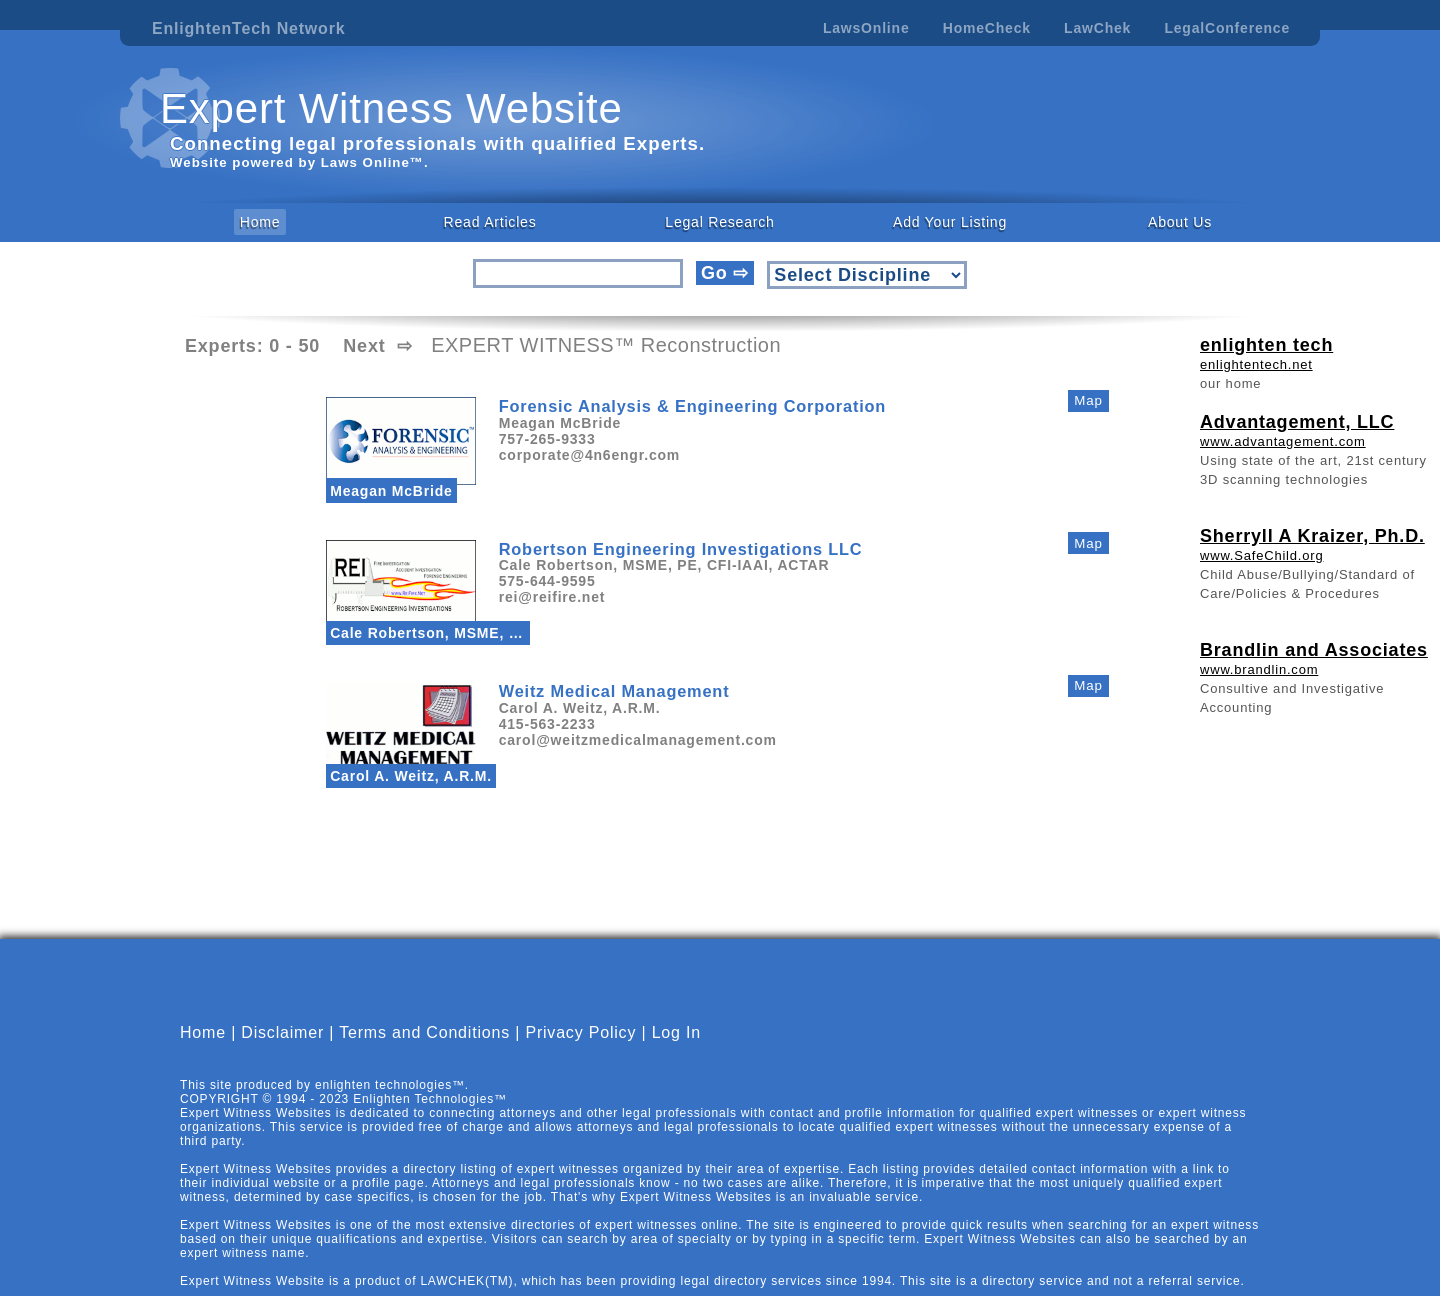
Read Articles (490, 222)
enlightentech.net (1256, 364)
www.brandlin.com (1259, 669)
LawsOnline (866, 28)
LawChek (1097, 28)
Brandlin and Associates (1314, 650)
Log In (676, 1049)
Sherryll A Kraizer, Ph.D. (1312, 536)
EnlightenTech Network (248, 28)
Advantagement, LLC (1297, 422)
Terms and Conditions (424, 1049)
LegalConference (1227, 28)
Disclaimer (282, 1049)
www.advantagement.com (1283, 441)
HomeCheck (987, 28)
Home (260, 222)
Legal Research (719, 222)
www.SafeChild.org (1261, 555)
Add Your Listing (950, 222)
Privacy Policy (580, 1049)
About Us (1180, 222)
